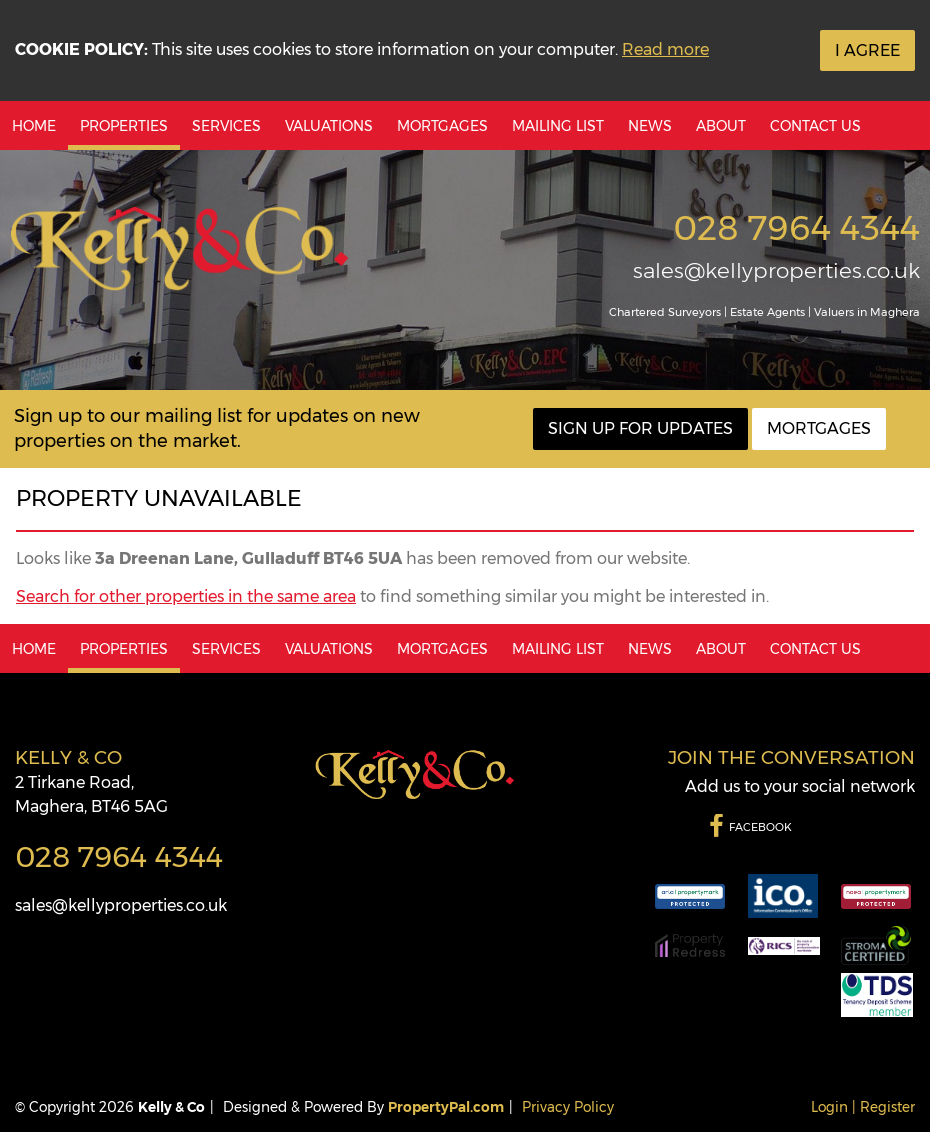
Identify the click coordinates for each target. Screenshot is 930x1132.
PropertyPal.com (446, 1107)
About (721, 126)
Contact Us (815, 126)
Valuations (329, 126)
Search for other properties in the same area (186, 596)
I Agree (867, 50)
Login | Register (863, 1107)
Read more (665, 49)
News (650, 126)
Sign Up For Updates (640, 428)
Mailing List (558, 126)
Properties (124, 126)
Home (34, 126)
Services (226, 126)
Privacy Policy (568, 1107)
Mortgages (442, 126)
